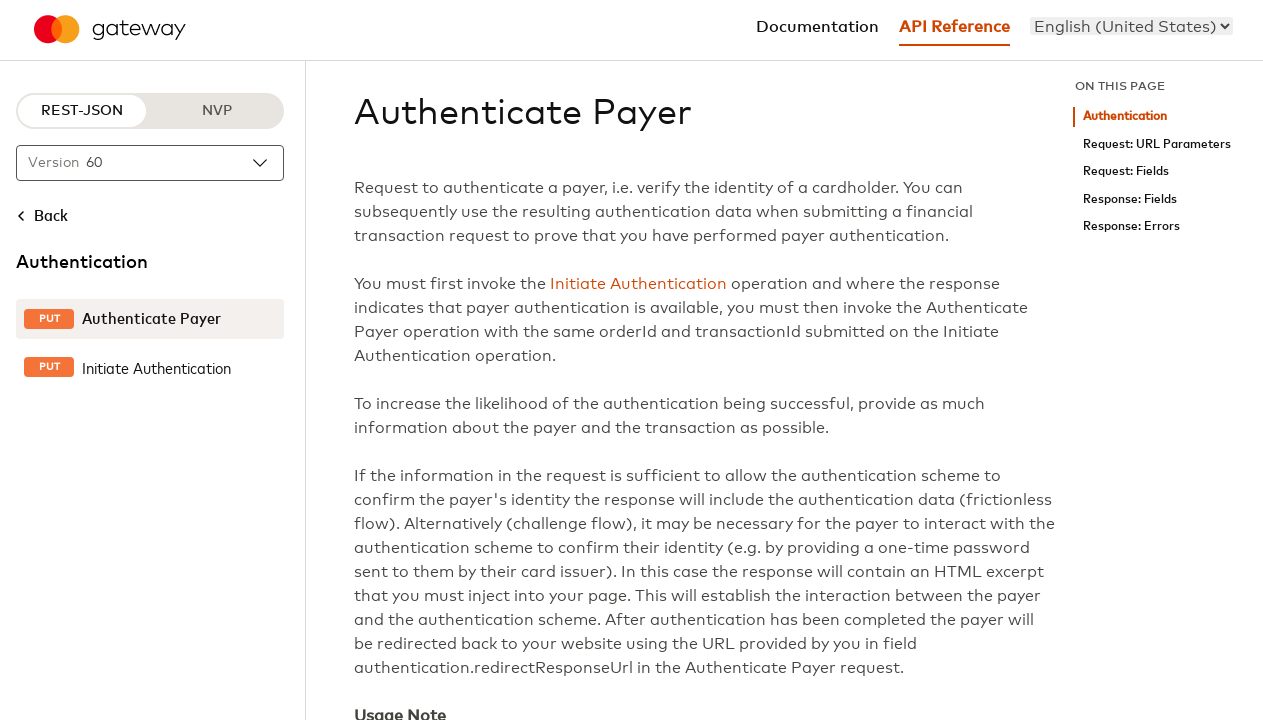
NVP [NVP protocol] (217, 111)
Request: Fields (1126, 171)
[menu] (1131, 26)
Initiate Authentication (638, 284)
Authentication (1125, 116)
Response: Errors (1131, 226)
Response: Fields (1130, 199)
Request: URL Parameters (1157, 144)
